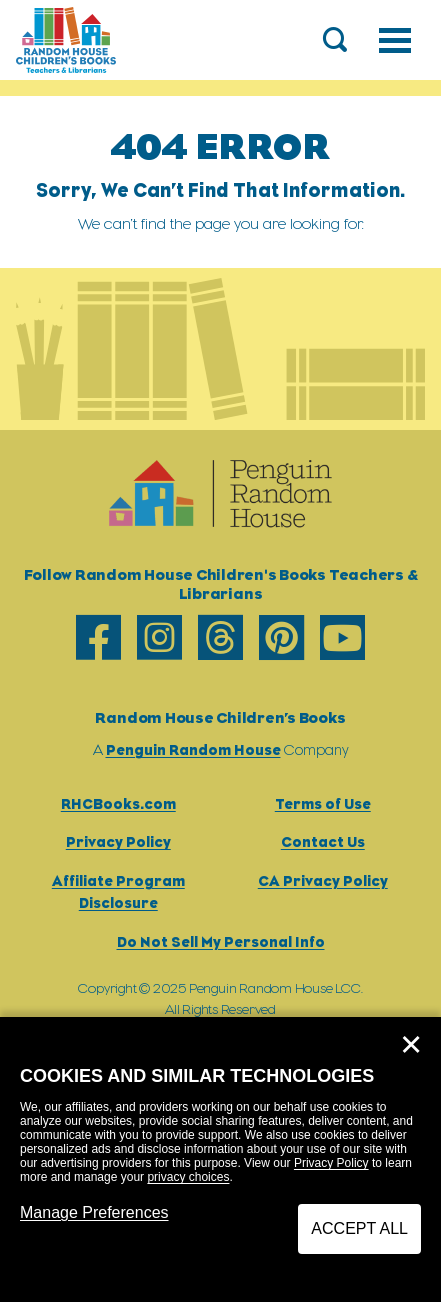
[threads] (220, 637)
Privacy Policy (331, 1163)
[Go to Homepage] (66, 40)
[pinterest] (281, 637)
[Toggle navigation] (395, 40)
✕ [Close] (411, 1045)
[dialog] (220, 1159)
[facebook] (98, 637)
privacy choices (188, 1177)
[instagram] (159, 637)
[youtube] (342, 637)
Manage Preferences (94, 1212)
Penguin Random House (193, 749)
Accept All (359, 1228)
